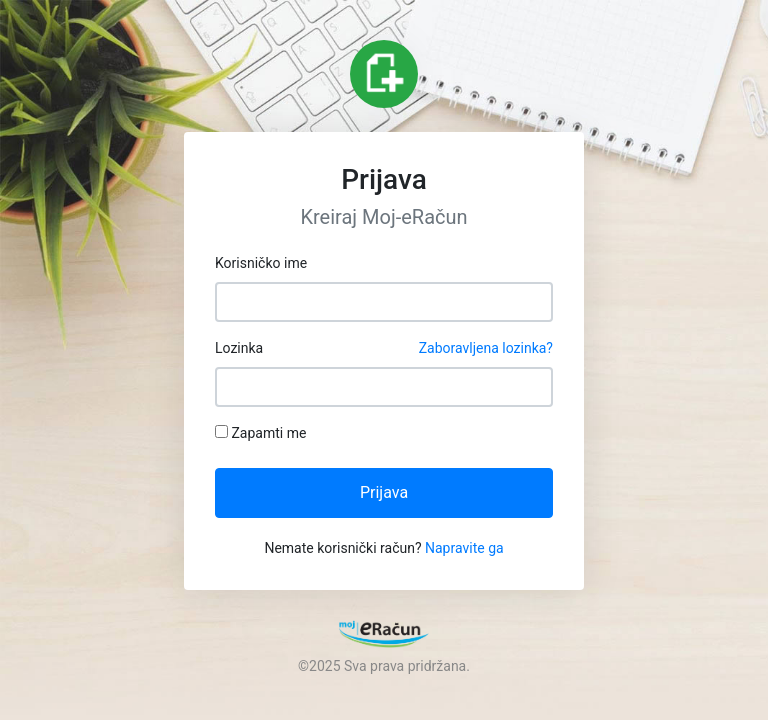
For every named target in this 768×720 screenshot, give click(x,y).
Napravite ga (464, 548)
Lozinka (384, 348)
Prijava (384, 492)
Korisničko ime (261, 263)
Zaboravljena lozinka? (486, 348)
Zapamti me (260, 433)
